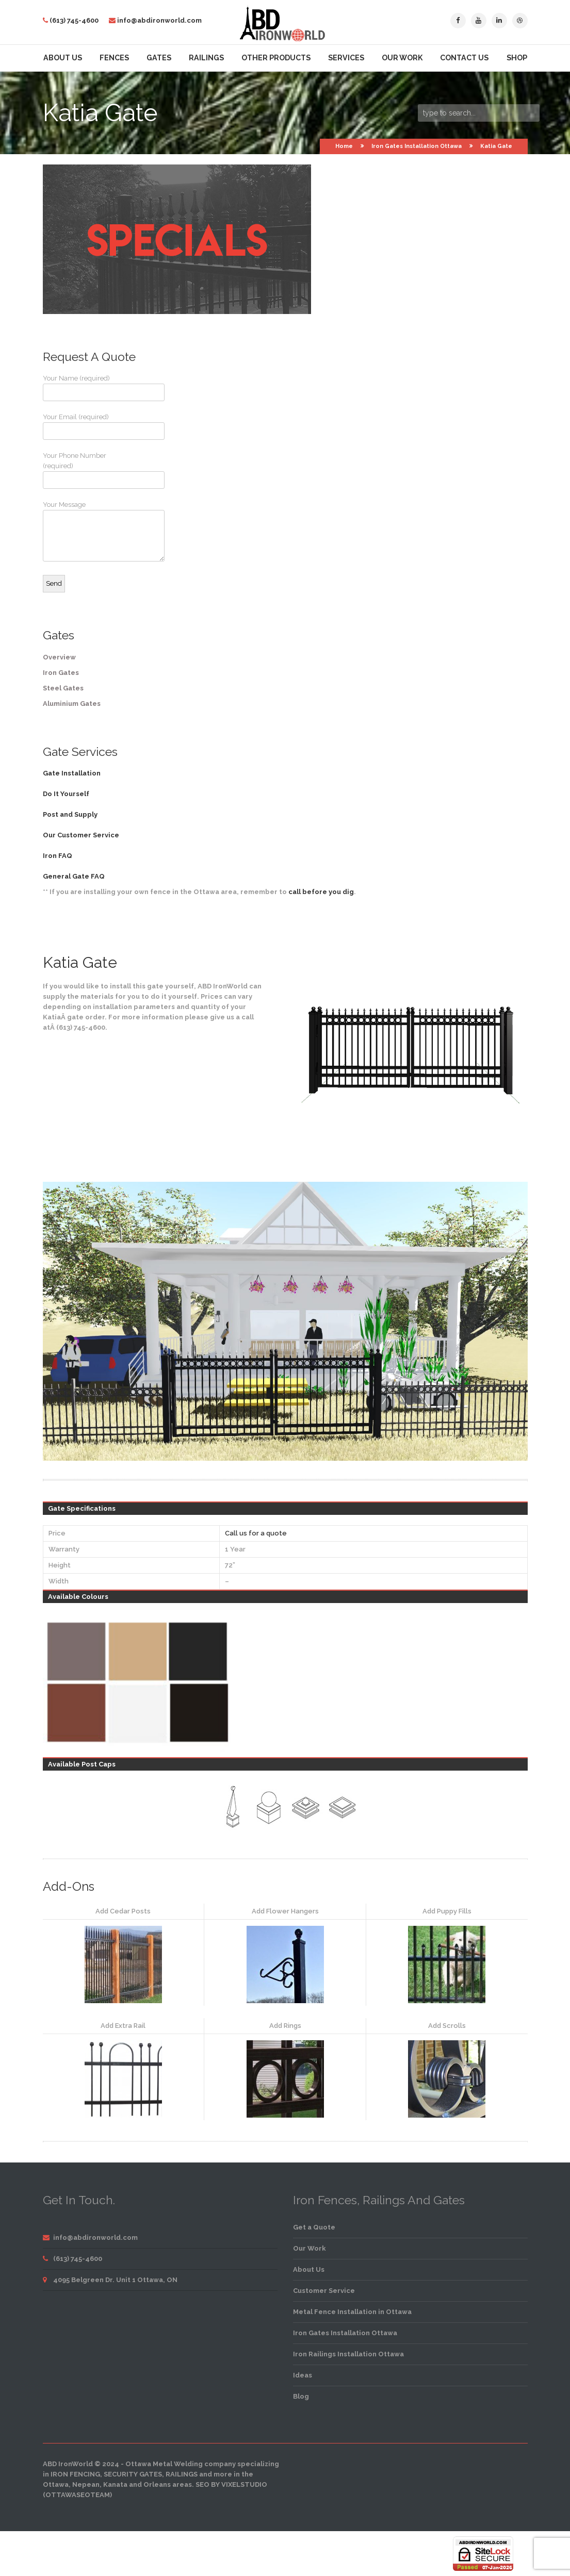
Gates (158, 58)
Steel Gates (63, 688)
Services (346, 58)
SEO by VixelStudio (231, 2484)
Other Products (276, 58)
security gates (133, 2474)
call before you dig (321, 892)
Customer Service (324, 2290)
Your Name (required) (81, 387)
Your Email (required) (81, 426)
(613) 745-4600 (74, 20)
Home (344, 146)
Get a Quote (314, 2227)
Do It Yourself (66, 794)
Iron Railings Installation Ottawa (348, 2354)
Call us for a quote (256, 1533)
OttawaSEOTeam (77, 2495)
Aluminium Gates (72, 703)
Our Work (402, 58)
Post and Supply (70, 814)
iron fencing (75, 2474)
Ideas (302, 2375)
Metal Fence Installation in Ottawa (352, 2312)
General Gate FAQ (74, 876)
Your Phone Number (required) (81, 470)
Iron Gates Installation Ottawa (416, 146)
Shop (517, 58)
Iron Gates (61, 672)
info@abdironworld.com (159, 20)
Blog (301, 2396)
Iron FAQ (57, 856)
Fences (114, 58)
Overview (59, 657)
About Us (62, 58)
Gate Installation (72, 773)
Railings (206, 58)
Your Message (81, 531)
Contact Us (464, 58)
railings (182, 2474)
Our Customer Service (81, 835)
